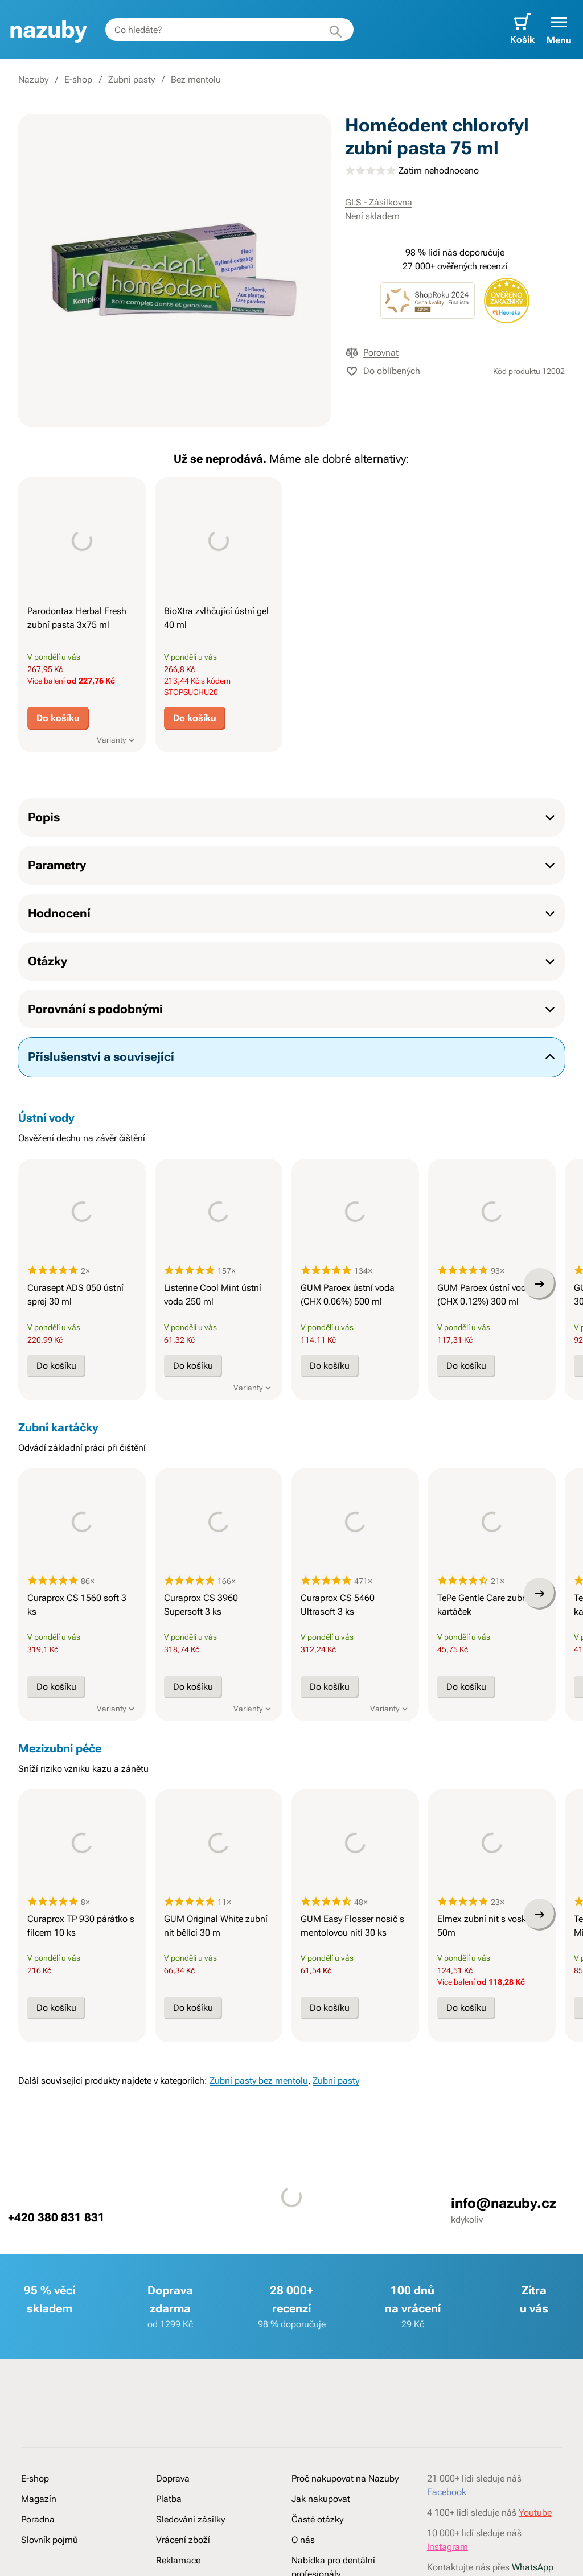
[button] (559, 29)
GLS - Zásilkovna (378, 202)
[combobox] (229, 29)
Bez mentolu (196, 79)
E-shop (78, 79)
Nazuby (33, 79)
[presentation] (82, 540)
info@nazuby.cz (503, 2311)
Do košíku (58, 718)
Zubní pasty (131, 79)
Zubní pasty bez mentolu (259, 2188)
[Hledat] (335, 29)
